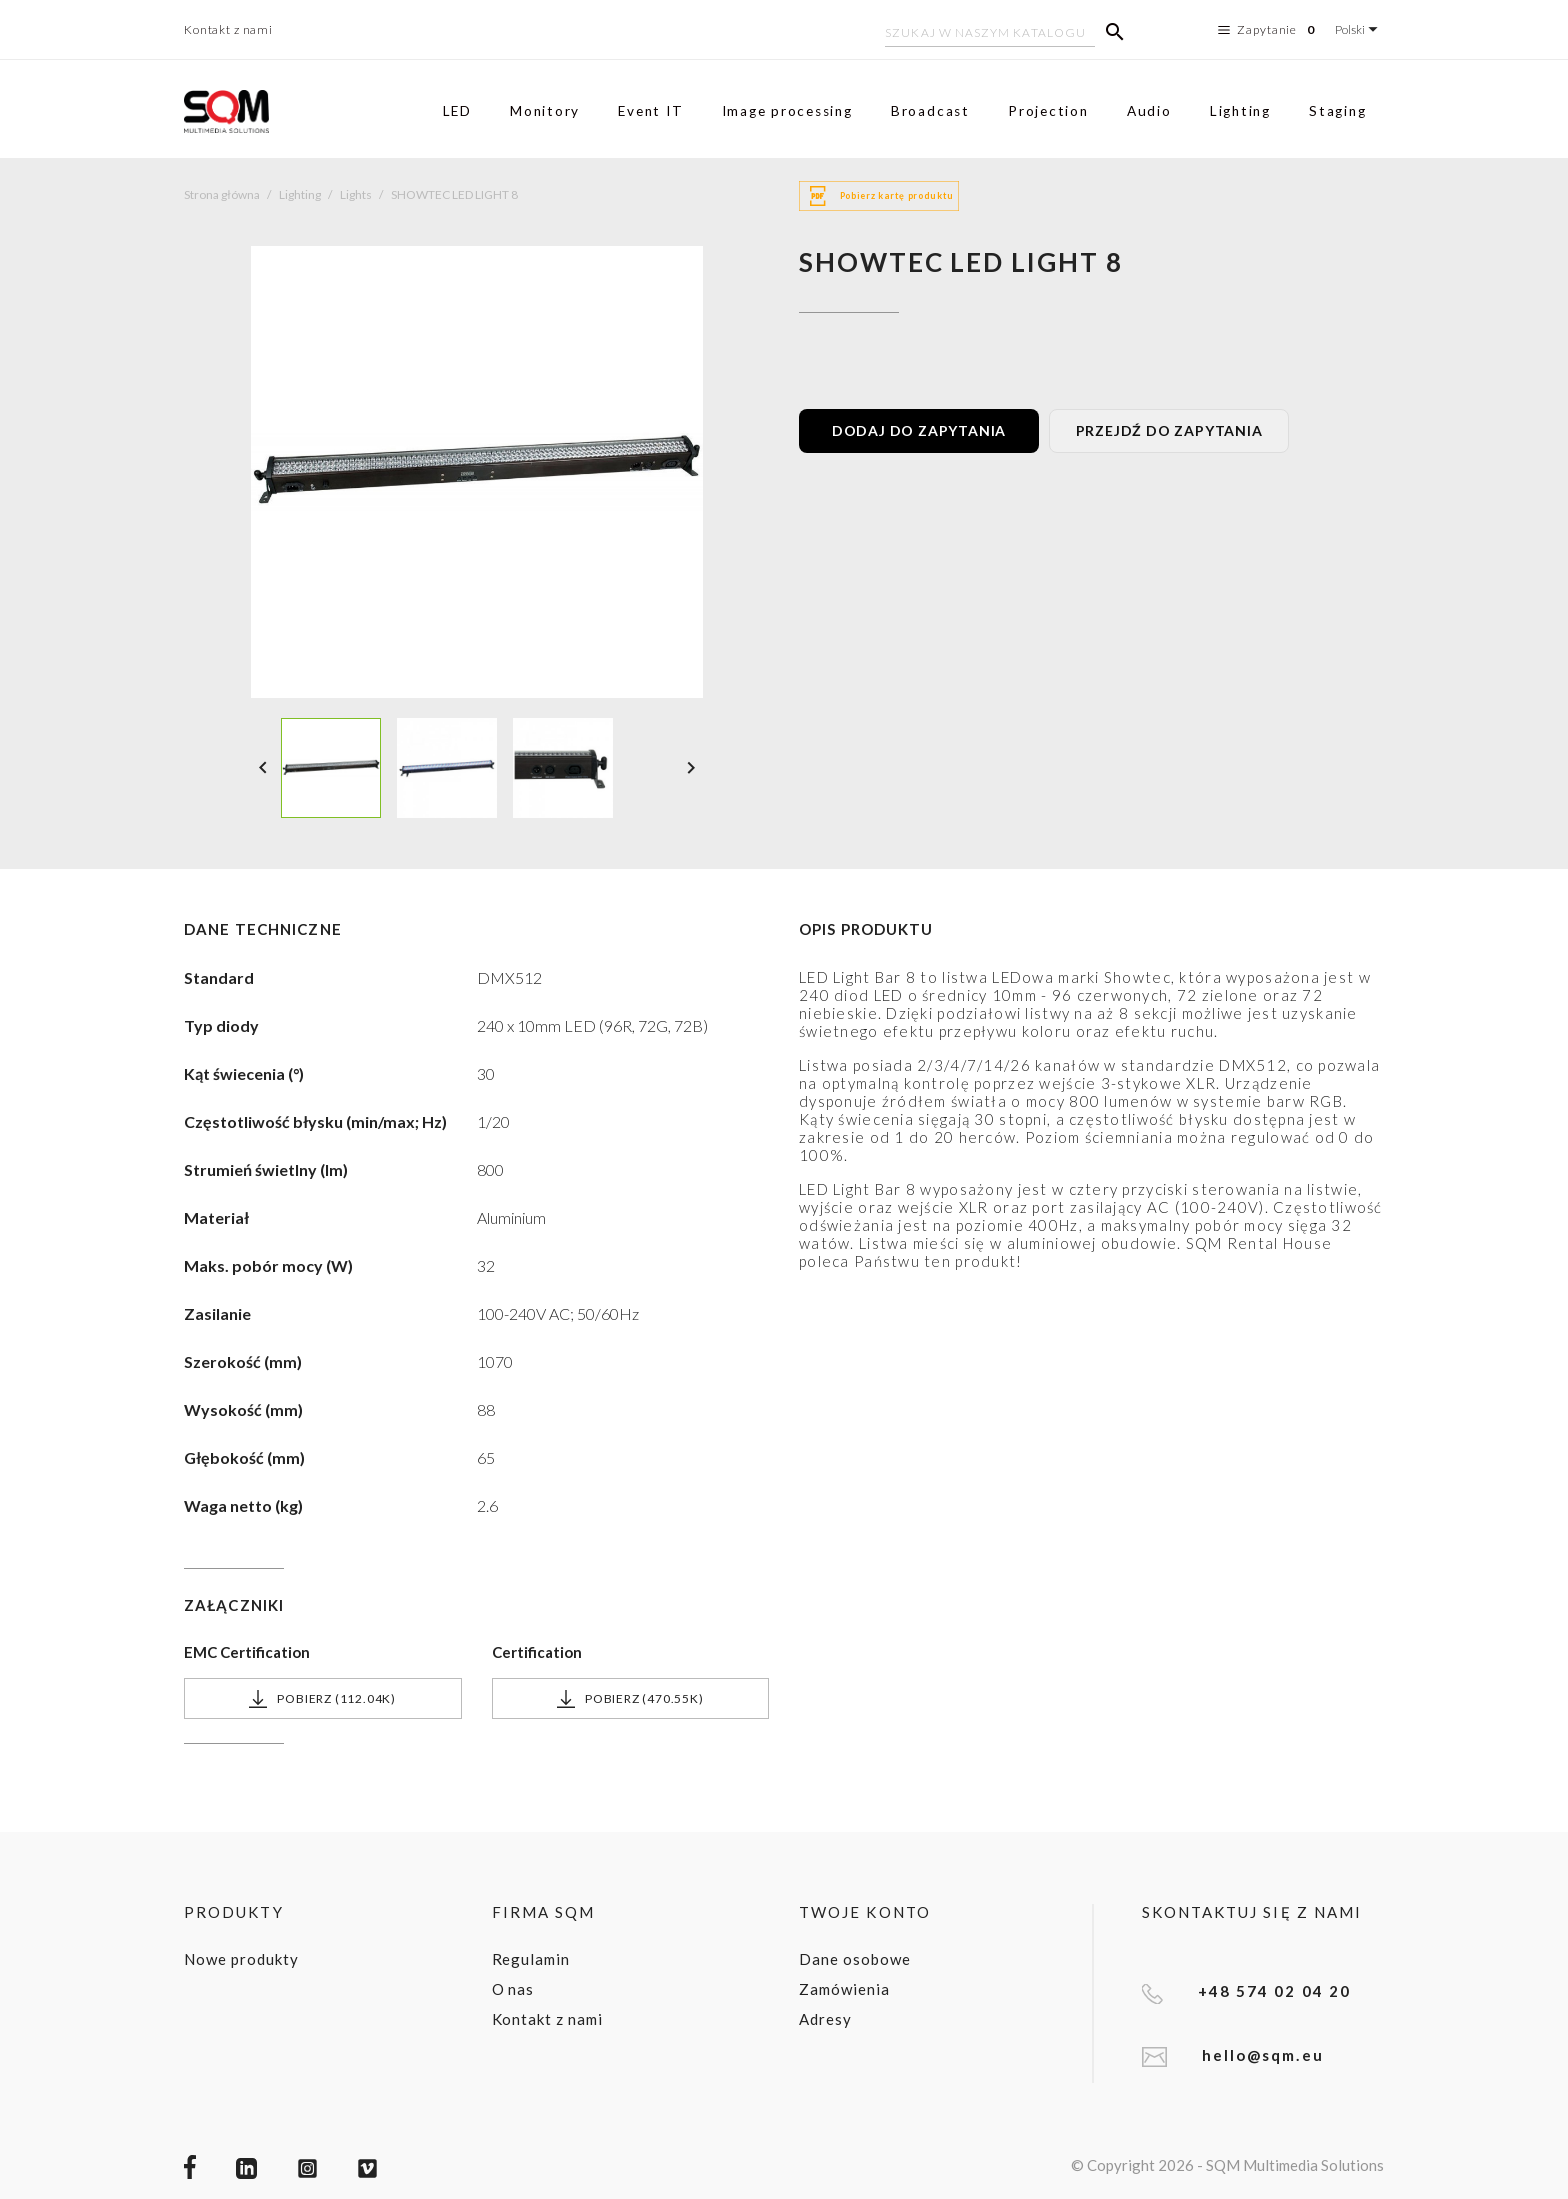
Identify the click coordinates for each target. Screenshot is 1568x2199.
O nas (513, 1989)
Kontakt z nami (228, 29)
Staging (1337, 111)
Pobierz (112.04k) (322, 1699)
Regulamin (531, 1959)
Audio (1149, 111)
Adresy (825, 2019)
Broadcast (930, 111)
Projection (1048, 111)
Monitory (545, 111)
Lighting (1240, 111)
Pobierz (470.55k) (630, 1699)
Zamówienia (844, 1989)
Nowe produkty (241, 1959)
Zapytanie (1269, 30)
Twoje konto (865, 1912)
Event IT (650, 111)
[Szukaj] (990, 35)
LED (457, 111)
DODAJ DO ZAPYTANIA (919, 430)
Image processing (787, 111)
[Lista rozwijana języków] (1359, 29)
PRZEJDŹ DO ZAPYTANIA (1169, 430)
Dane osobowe (855, 1959)
